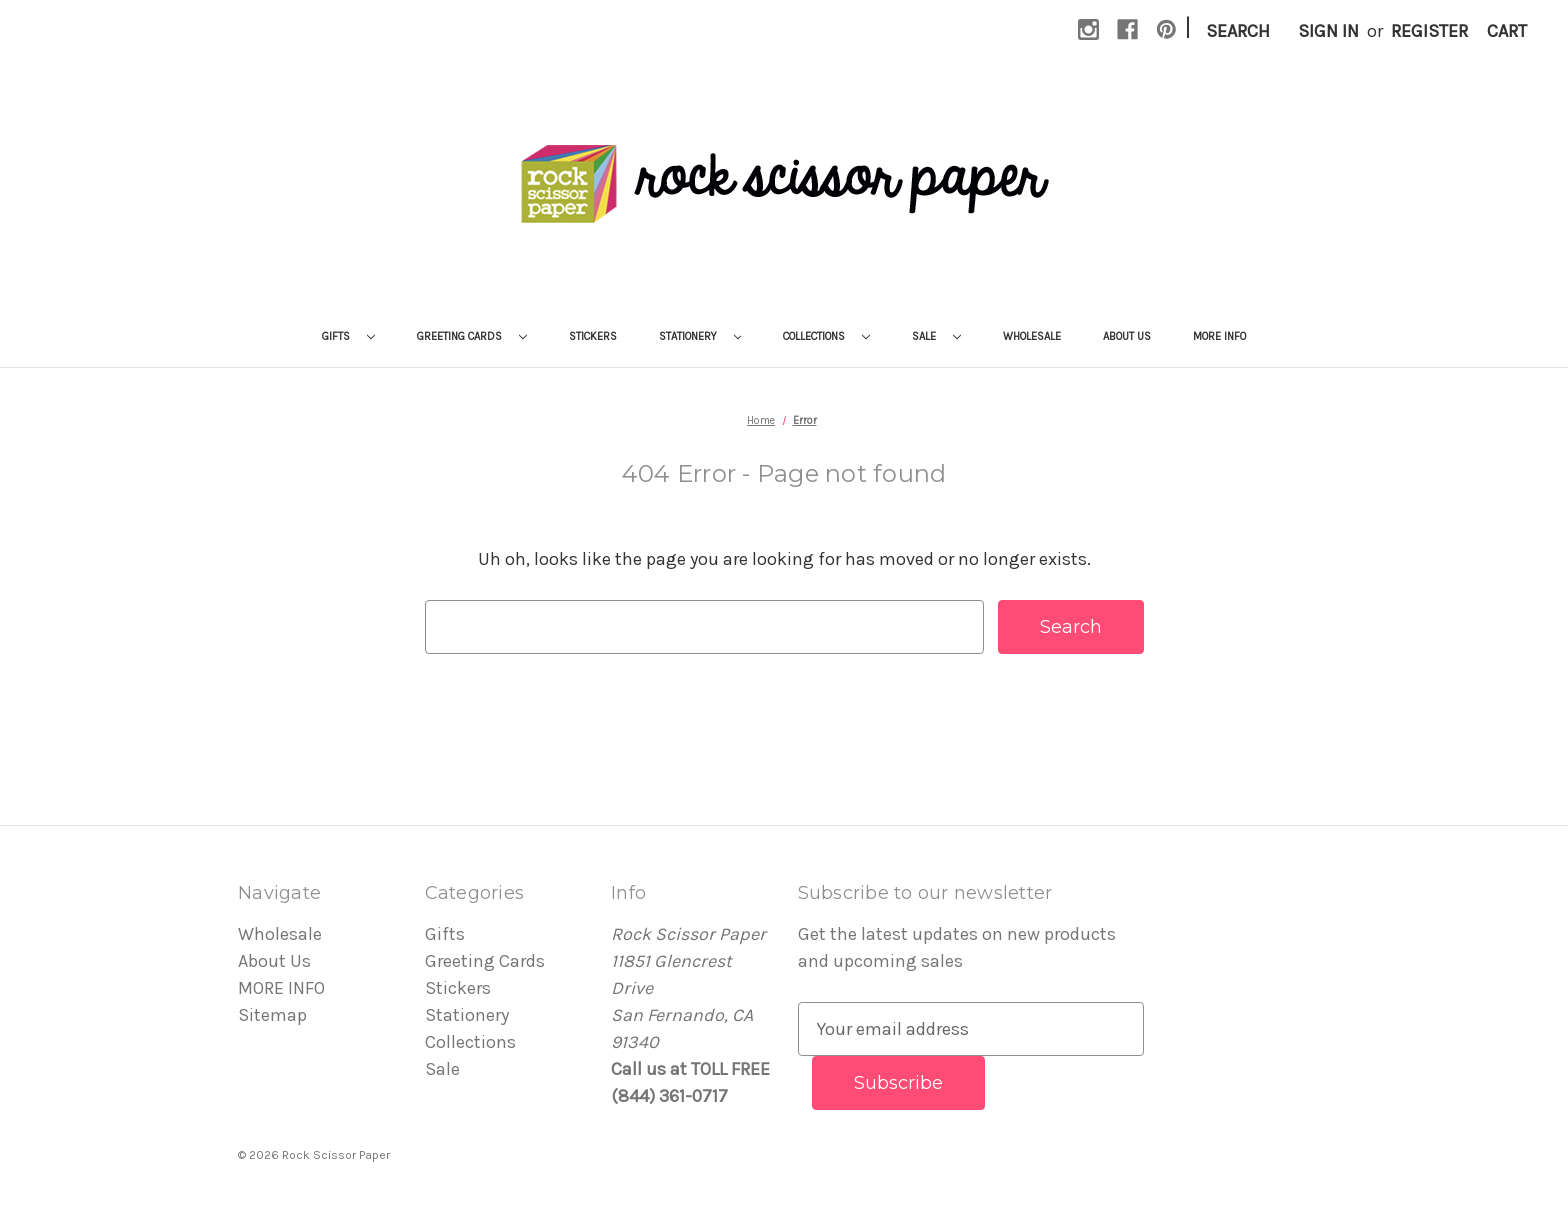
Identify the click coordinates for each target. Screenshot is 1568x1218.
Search (1238, 31)
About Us (1127, 336)
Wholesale (1032, 336)
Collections (826, 336)
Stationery (700, 336)
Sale (936, 336)
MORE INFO (1219, 336)
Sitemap (272, 1015)
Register (1429, 31)
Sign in (1328, 31)
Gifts (348, 336)
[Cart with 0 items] (1507, 31)
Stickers (593, 336)
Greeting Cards (472, 336)
